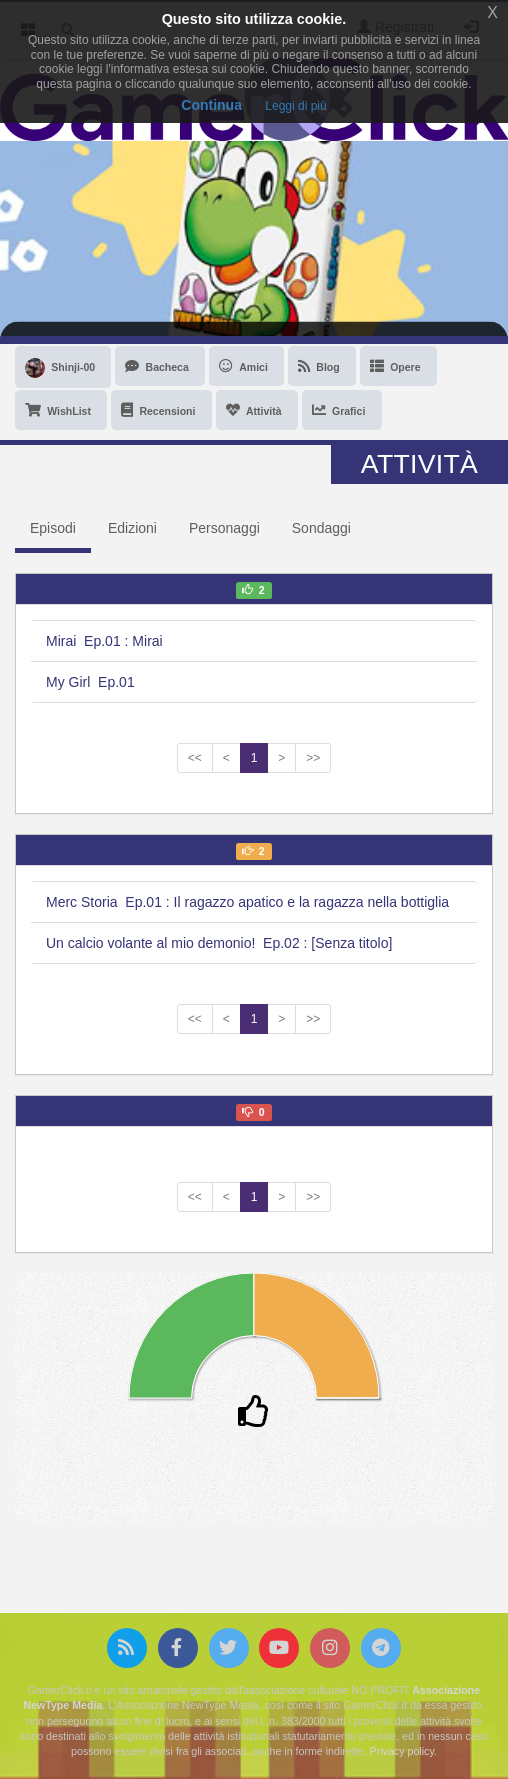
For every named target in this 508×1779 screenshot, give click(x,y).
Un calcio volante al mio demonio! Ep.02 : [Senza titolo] (219, 943)
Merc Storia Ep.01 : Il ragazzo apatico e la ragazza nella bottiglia (247, 902)
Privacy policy (402, 1751)
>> (313, 758)
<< (195, 758)
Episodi (53, 528)
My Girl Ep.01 (90, 682)
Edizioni (132, 528)
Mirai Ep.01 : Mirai (104, 641)
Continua (211, 105)
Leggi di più (295, 106)
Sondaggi (321, 528)
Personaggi (224, 528)
